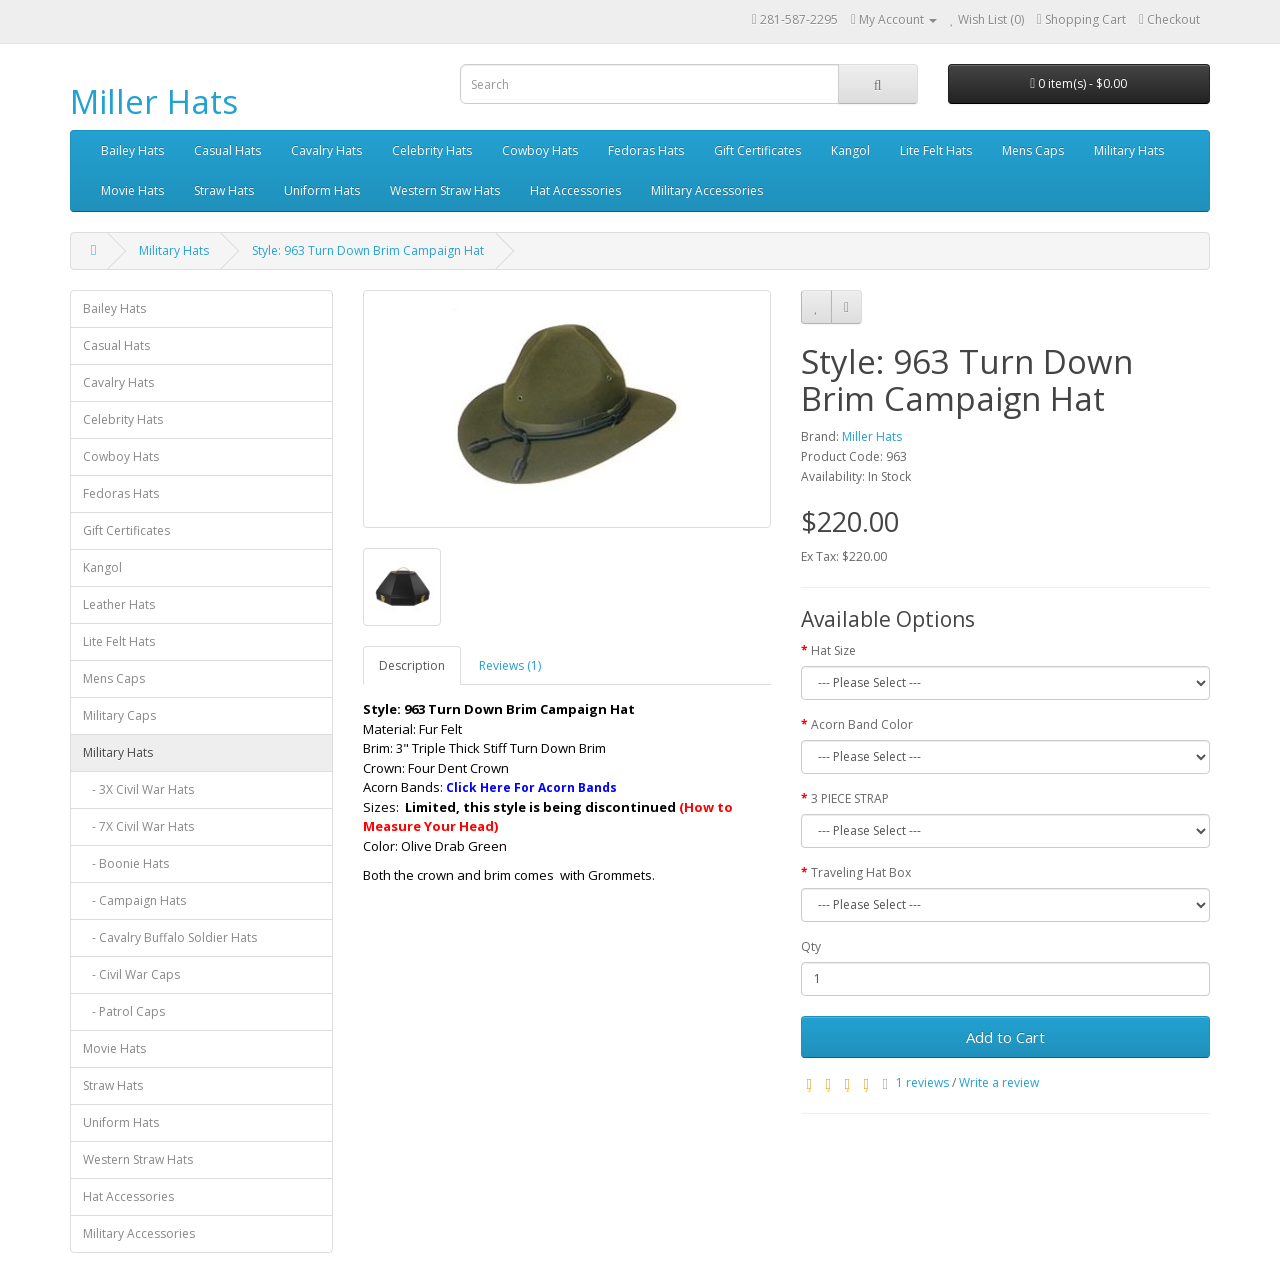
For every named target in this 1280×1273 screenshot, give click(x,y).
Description (412, 665)
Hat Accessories (575, 190)
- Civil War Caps (131, 974)
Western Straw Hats (445, 190)
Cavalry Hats (326, 150)
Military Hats (1129, 150)
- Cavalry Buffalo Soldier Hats (170, 937)
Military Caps (119, 715)
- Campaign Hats (134, 900)
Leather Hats (119, 604)
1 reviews (922, 1082)
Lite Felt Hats (936, 150)
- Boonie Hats (126, 863)
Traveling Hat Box (861, 872)
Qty (811, 946)
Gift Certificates (757, 150)
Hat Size (833, 650)
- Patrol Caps (124, 1011)
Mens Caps (1033, 150)
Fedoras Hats (646, 150)
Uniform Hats (322, 190)
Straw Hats (224, 190)
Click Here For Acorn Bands (531, 787)
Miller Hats (154, 101)
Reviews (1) (510, 665)
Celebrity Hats (432, 150)
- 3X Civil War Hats (138, 789)
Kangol (850, 150)
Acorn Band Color (862, 724)
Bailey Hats (132, 150)
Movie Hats (132, 190)
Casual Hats (227, 150)
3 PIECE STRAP (850, 798)
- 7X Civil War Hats (138, 826)
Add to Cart (1005, 1037)
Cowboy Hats (540, 150)
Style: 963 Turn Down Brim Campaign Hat (368, 250)
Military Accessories (707, 190)
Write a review (999, 1082)
